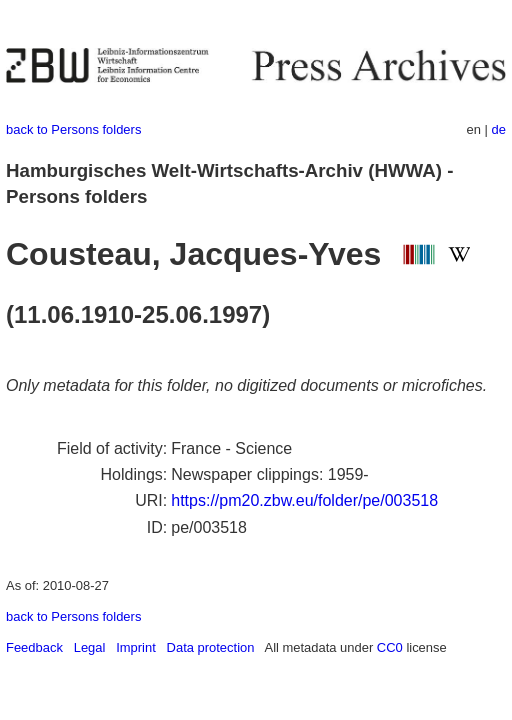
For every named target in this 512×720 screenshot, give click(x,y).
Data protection (211, 647)
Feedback (34, 647)
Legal (90, 647)
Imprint (136, 647)
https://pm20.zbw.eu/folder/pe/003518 (304, 500)
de (499, 129)
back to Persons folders (73, 129)
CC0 (390, 647)
